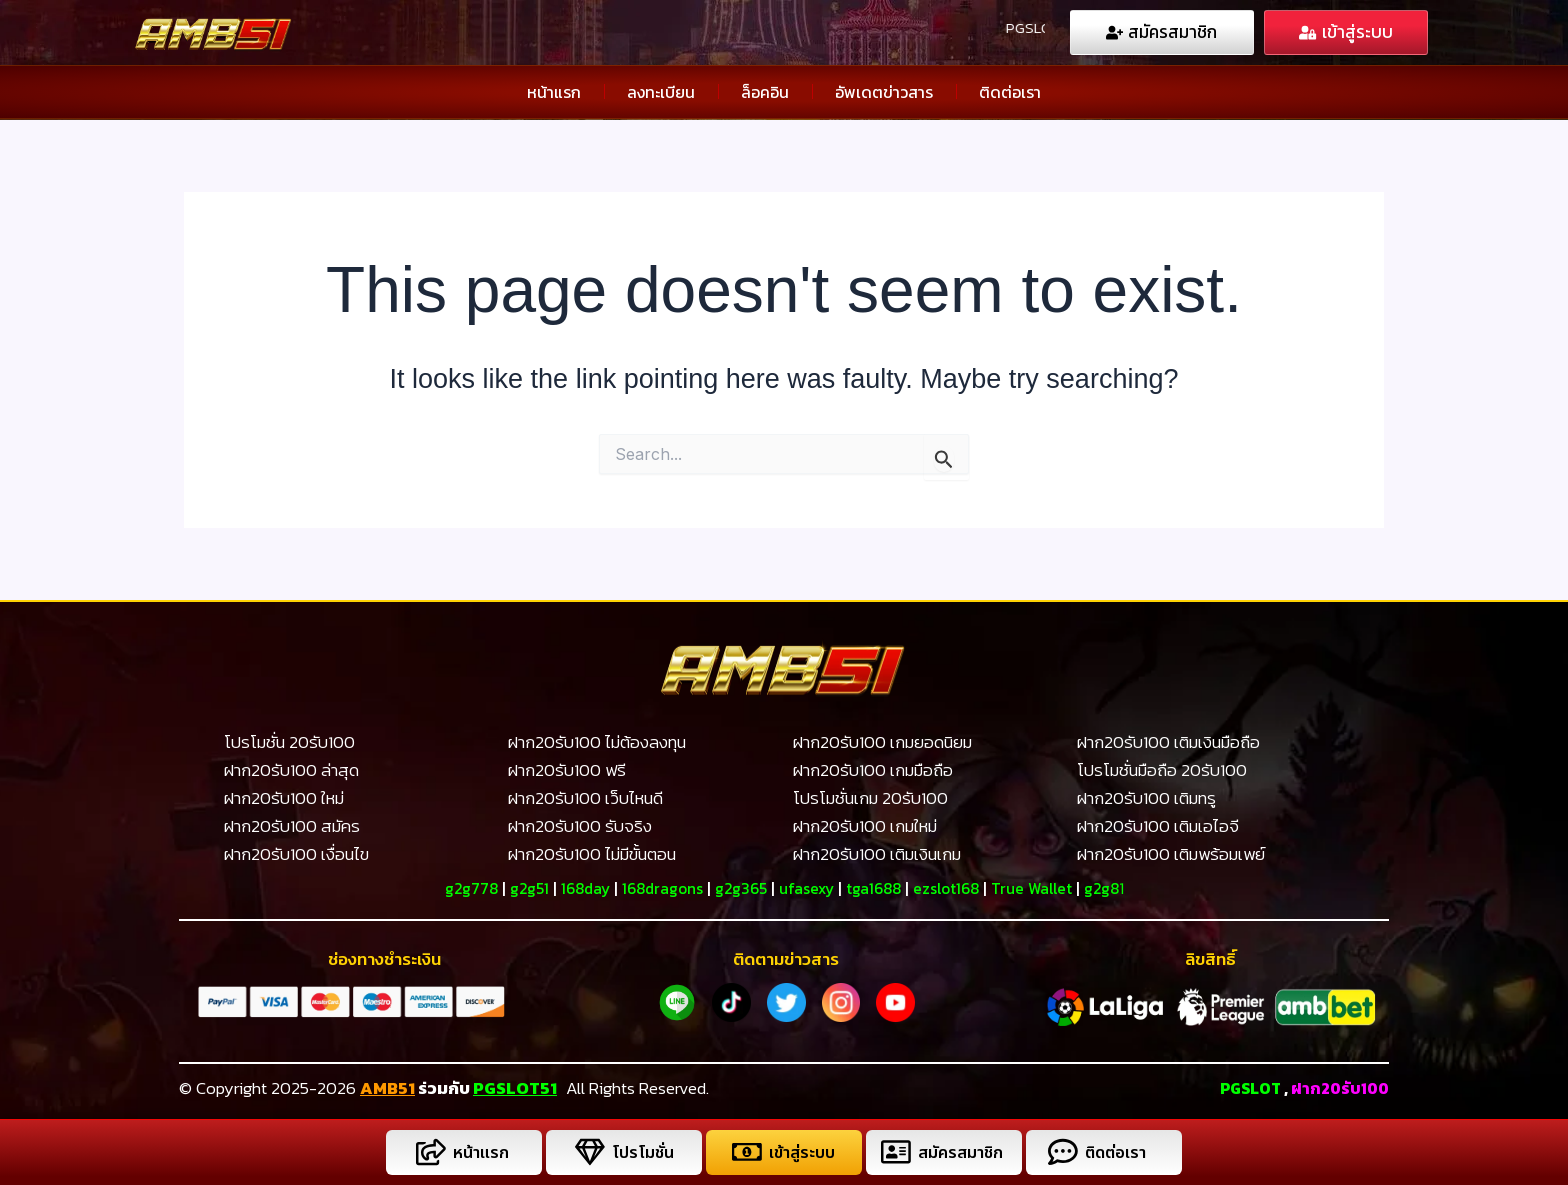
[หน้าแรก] (427, 1152)
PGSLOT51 (515, 1087)
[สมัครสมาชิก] (892, 1152)
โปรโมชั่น (641, 1152)
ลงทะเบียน (661, 91)
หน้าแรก (554, 91)
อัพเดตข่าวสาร (884, 91)
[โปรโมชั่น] (586, 1152)
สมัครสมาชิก (961, 1152)
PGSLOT (1241, 1087)
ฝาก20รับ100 (1337, 1087)
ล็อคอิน (765, 91)
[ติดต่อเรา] (1059, 1152)
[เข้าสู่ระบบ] (743, 1152)
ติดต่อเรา (1010, 91)
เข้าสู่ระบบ (800, 1152)
